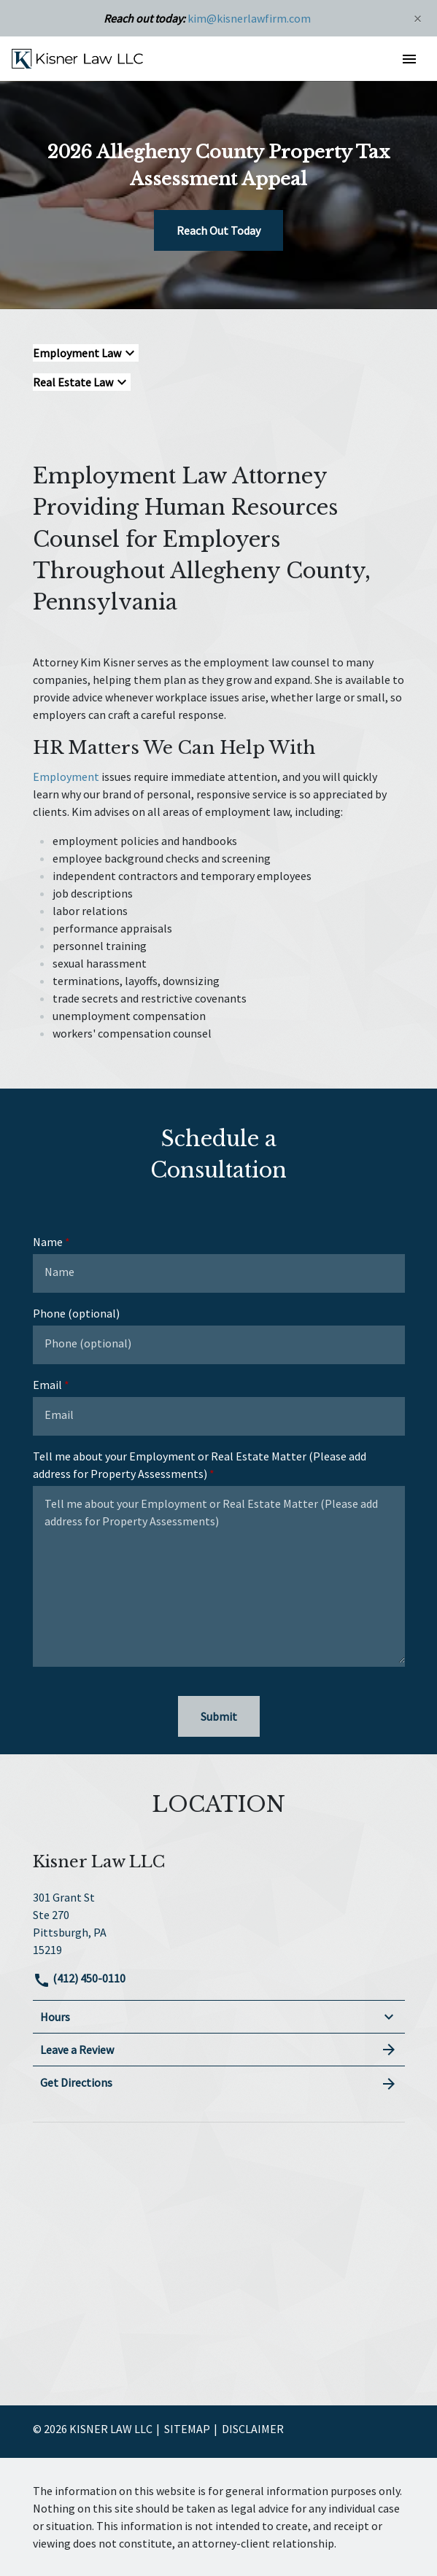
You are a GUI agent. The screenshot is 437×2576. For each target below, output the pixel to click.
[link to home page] (77, 57)
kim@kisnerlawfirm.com (249, 18)
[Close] (417, 18)
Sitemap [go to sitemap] (187, 2428)
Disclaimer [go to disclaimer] (253, 2428)
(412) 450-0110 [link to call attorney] (79, 1978)
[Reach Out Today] (218, 230)
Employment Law (77, 353)
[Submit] (219, 1716)
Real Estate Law (73, 382)
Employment (66, 776)
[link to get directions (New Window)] (219, 1921)
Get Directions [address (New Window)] (219, 2083)
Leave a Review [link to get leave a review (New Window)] (219, 2049)
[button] (408, 58)
